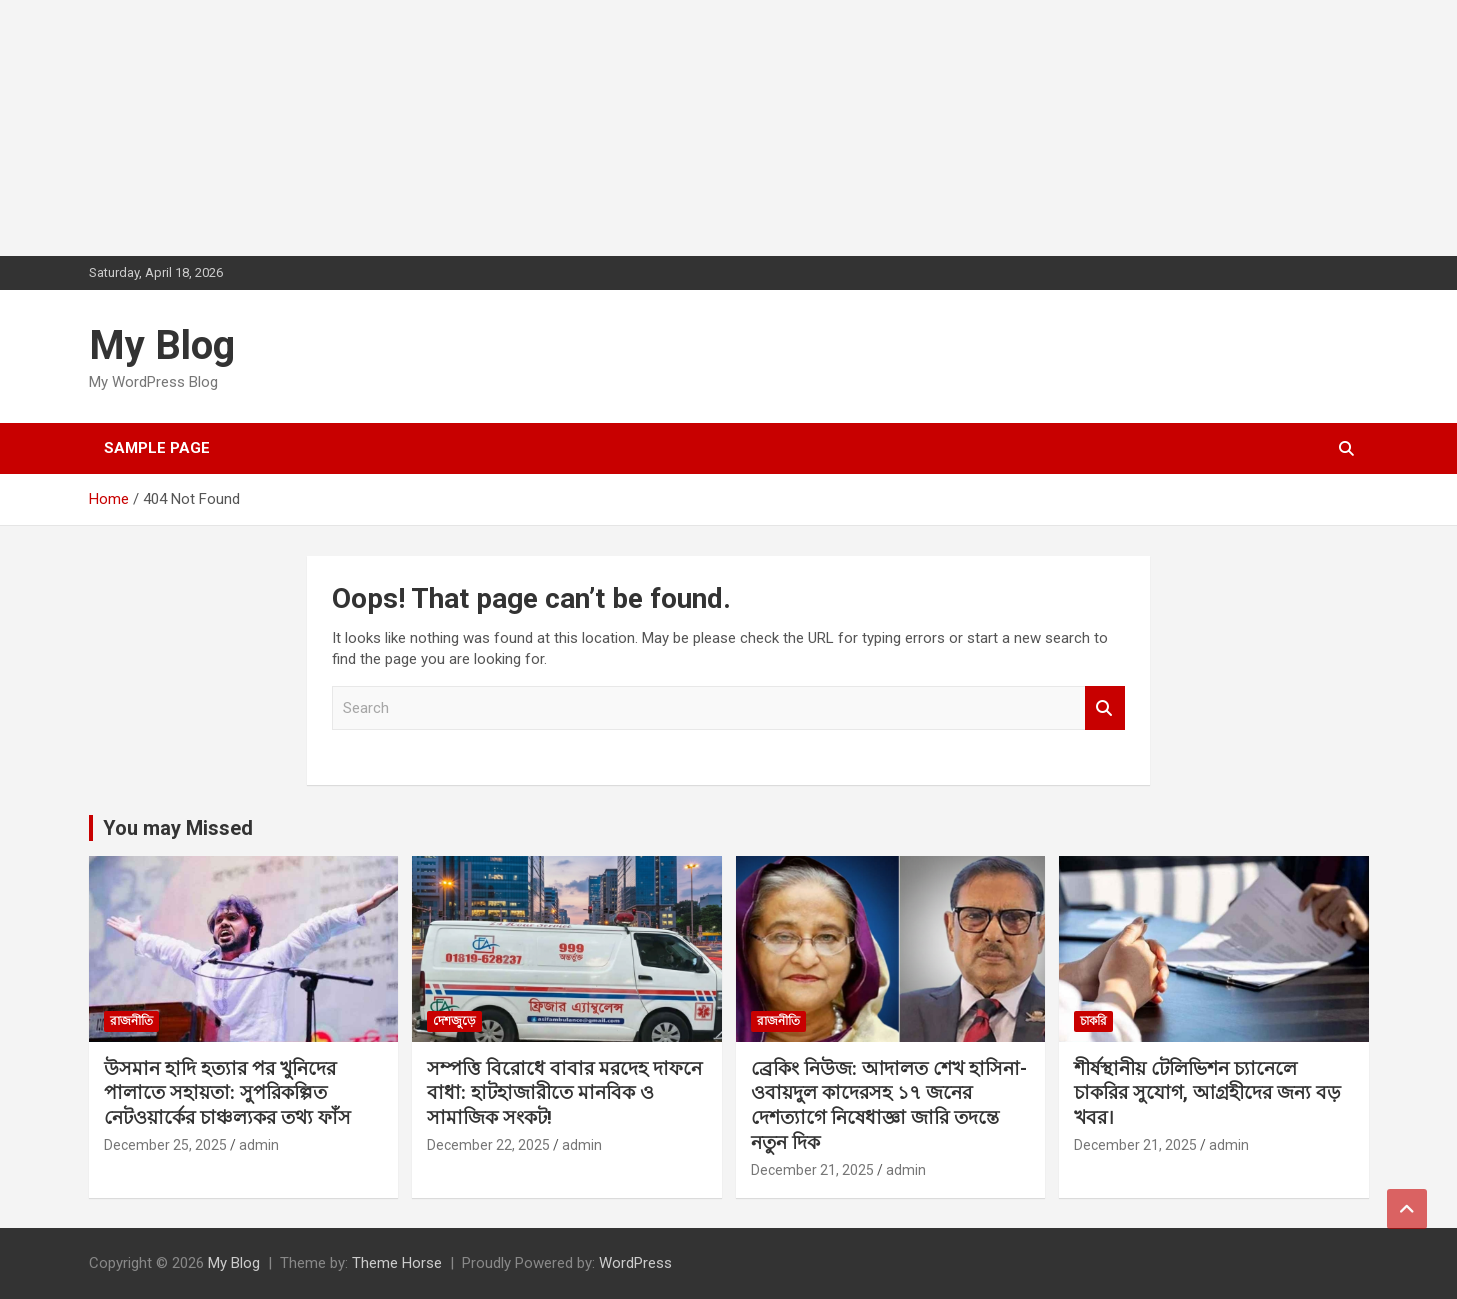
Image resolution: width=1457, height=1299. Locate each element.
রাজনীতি (131, 1021)
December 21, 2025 (812, 1170)
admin (259, 1145)
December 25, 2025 (165, 1145)
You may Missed (178, 828)
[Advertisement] (150, 125)
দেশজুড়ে (454, 1021)
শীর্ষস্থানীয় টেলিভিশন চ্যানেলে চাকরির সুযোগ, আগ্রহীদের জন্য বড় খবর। (1207, 1093)
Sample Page (157, 448)
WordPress (635, 1263)
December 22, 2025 (488, 1145)
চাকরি (1093, 1021)
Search (1105, 708)
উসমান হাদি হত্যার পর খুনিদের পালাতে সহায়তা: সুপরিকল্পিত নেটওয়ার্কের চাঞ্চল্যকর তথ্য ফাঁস (227, 1093)
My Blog (162, 345)
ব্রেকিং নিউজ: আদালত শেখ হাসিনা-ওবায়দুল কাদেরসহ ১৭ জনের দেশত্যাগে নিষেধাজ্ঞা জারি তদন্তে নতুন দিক (889, 1105)
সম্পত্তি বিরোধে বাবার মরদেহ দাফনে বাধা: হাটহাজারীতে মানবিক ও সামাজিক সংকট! (564, 1093)
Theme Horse (397, 1263)
